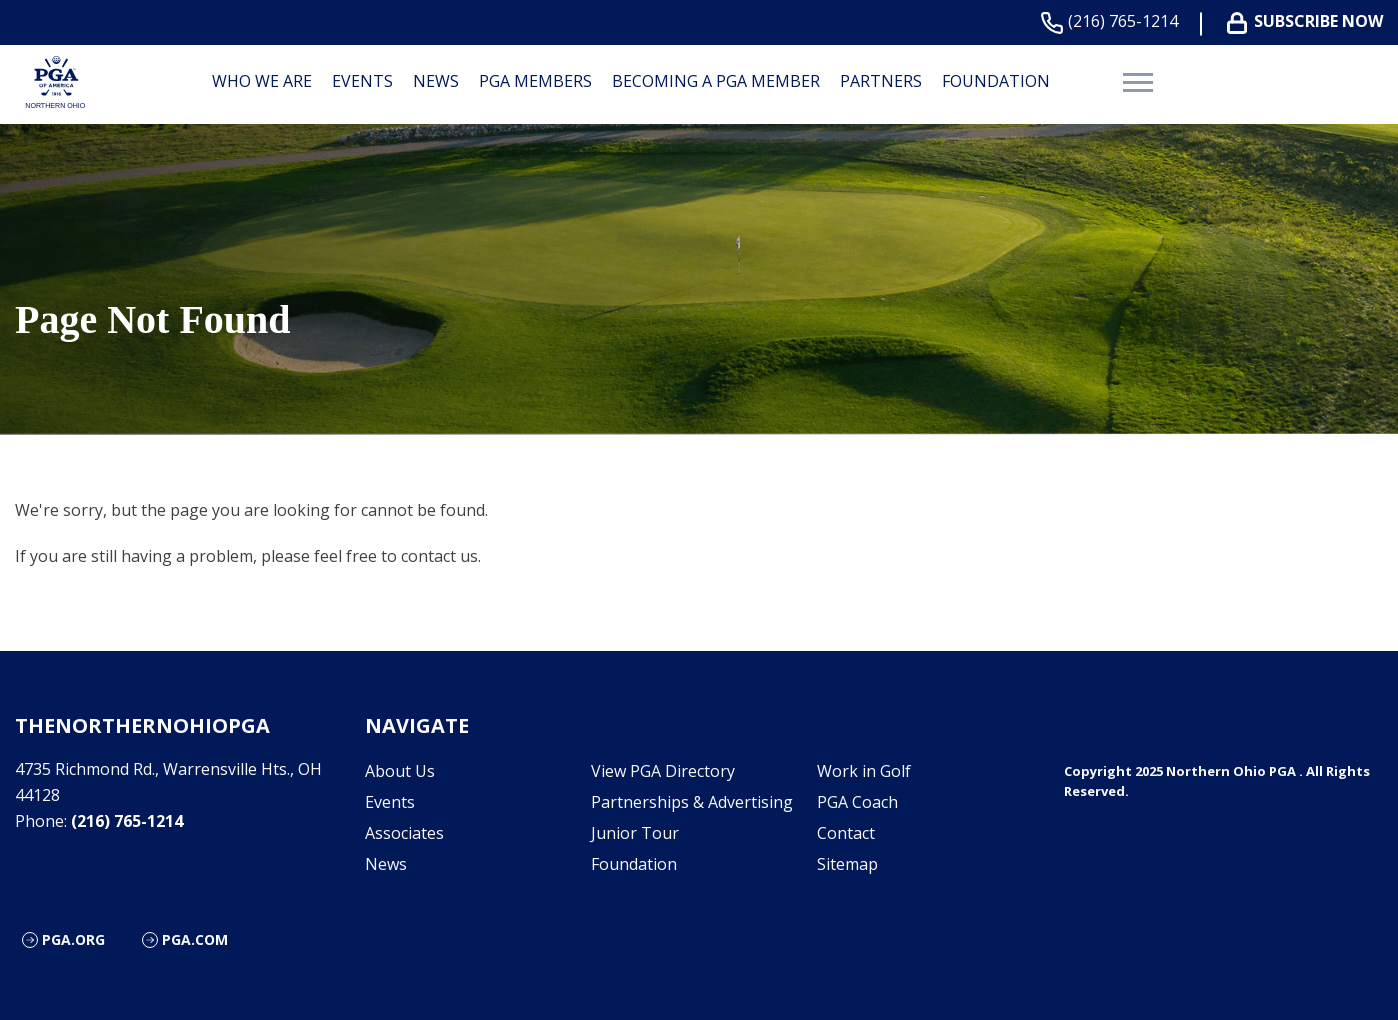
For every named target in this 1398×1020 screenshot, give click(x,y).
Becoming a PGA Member (716, 81)
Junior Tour (635, 833)
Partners (881, 81)
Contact (846, 833)
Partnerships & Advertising (692, 802)
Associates (404, 833)
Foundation (996, 81)
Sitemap (847, 864)
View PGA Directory (663, 771)
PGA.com (195, 939)
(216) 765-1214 (1113, 21)
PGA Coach (857, 802)
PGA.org (73, 939)
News (436, 81)
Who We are (262, 81)
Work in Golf (864, 771)
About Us (400, 771)
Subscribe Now (1309, 21)
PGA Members (535, 81)
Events (362, 81)
